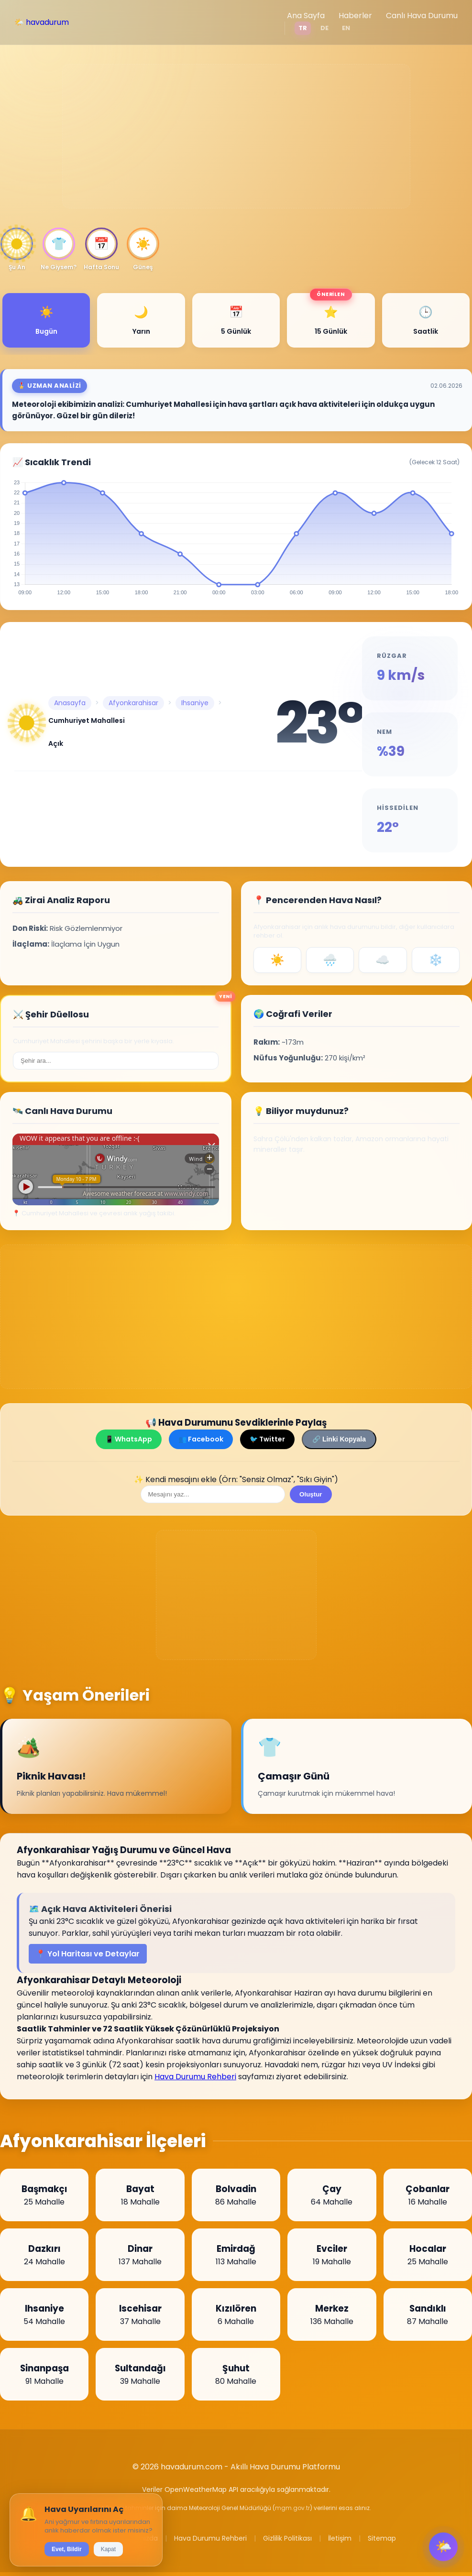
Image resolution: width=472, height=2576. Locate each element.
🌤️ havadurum (41, 22)
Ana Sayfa (306, 15)
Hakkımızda (139, 2538)
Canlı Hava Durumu (422, 15)
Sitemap (382, 2538)
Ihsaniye (195, 703)
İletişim (339, 2538)
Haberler (355, 15)
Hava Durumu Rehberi (195, 2076)
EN (346, 28)
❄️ (435, 959)
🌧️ (330, 959)
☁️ (382, 959)
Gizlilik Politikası (287, 2538)
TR (302, 28)
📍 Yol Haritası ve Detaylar (88, 1953)
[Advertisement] (236, 136)
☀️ (277, 959)
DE (324, 28)
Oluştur (310, 1494)
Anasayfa (70, 703)
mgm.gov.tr (292, 2508)
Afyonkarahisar (133, 703)
